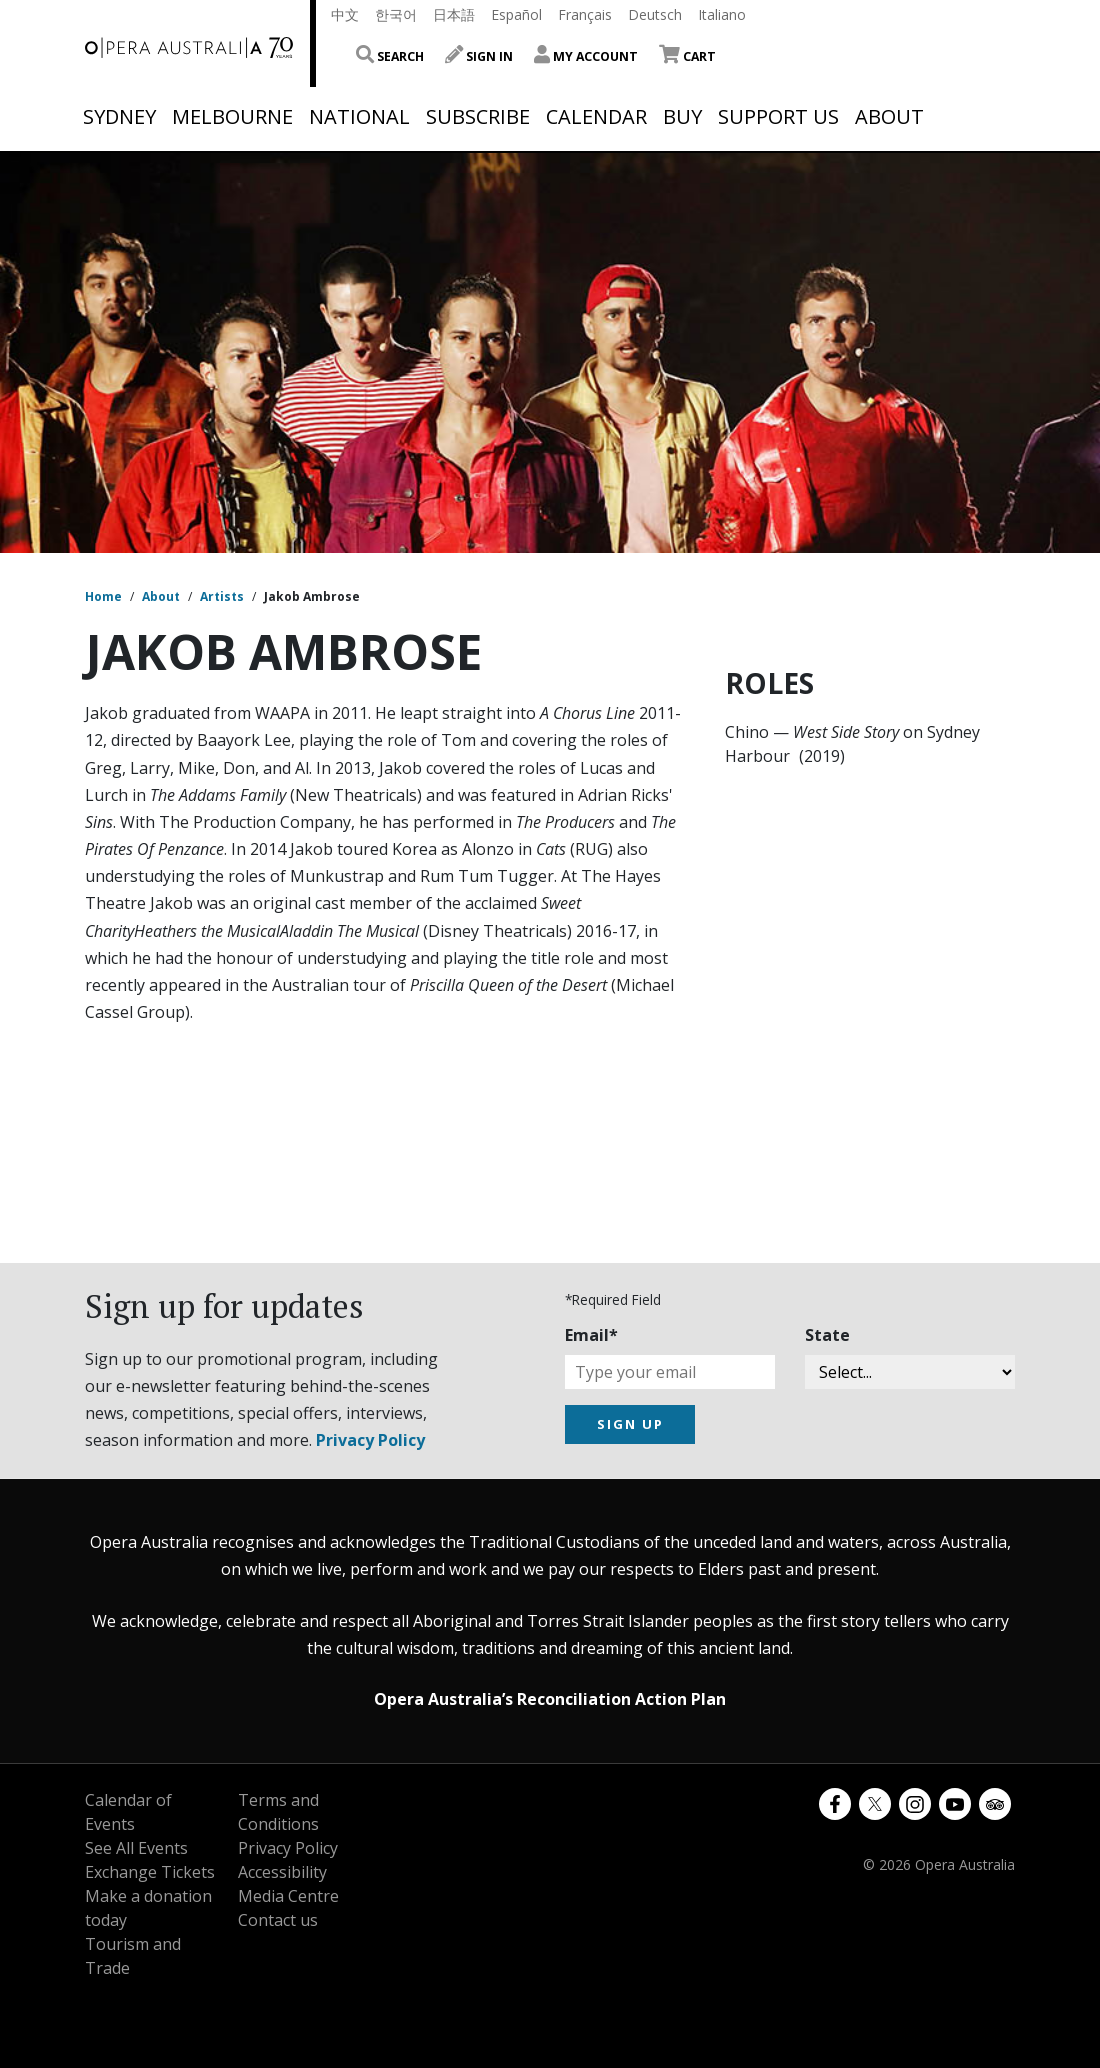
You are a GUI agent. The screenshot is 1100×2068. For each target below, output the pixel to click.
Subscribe (478, 117)
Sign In (479, 56)
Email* (591, 1335)
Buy (682, 117)
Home (103, 596)
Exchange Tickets (150, 1872)
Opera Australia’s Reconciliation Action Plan (550, 1699)
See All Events (136, 1848)
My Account (586, 56)
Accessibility (282, 1872)
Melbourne (232, 117)
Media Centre (288, 1896)
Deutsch (655, 14)
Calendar (596, 117)
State (827, 1335)
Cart (687, 56)
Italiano (722, 14)
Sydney (119, 117)
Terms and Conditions (278, 1812)
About (889, 117)
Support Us (778, 117)
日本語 (454, 14)
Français (585, 14)
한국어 (396, 14)
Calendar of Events (128, 1812)
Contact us (278, 1920)
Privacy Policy (370, 1440)
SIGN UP (630, 1424)
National (359, 117)
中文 (345, 14)
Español (516, 14)
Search (390, 56)
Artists (222, 596)
